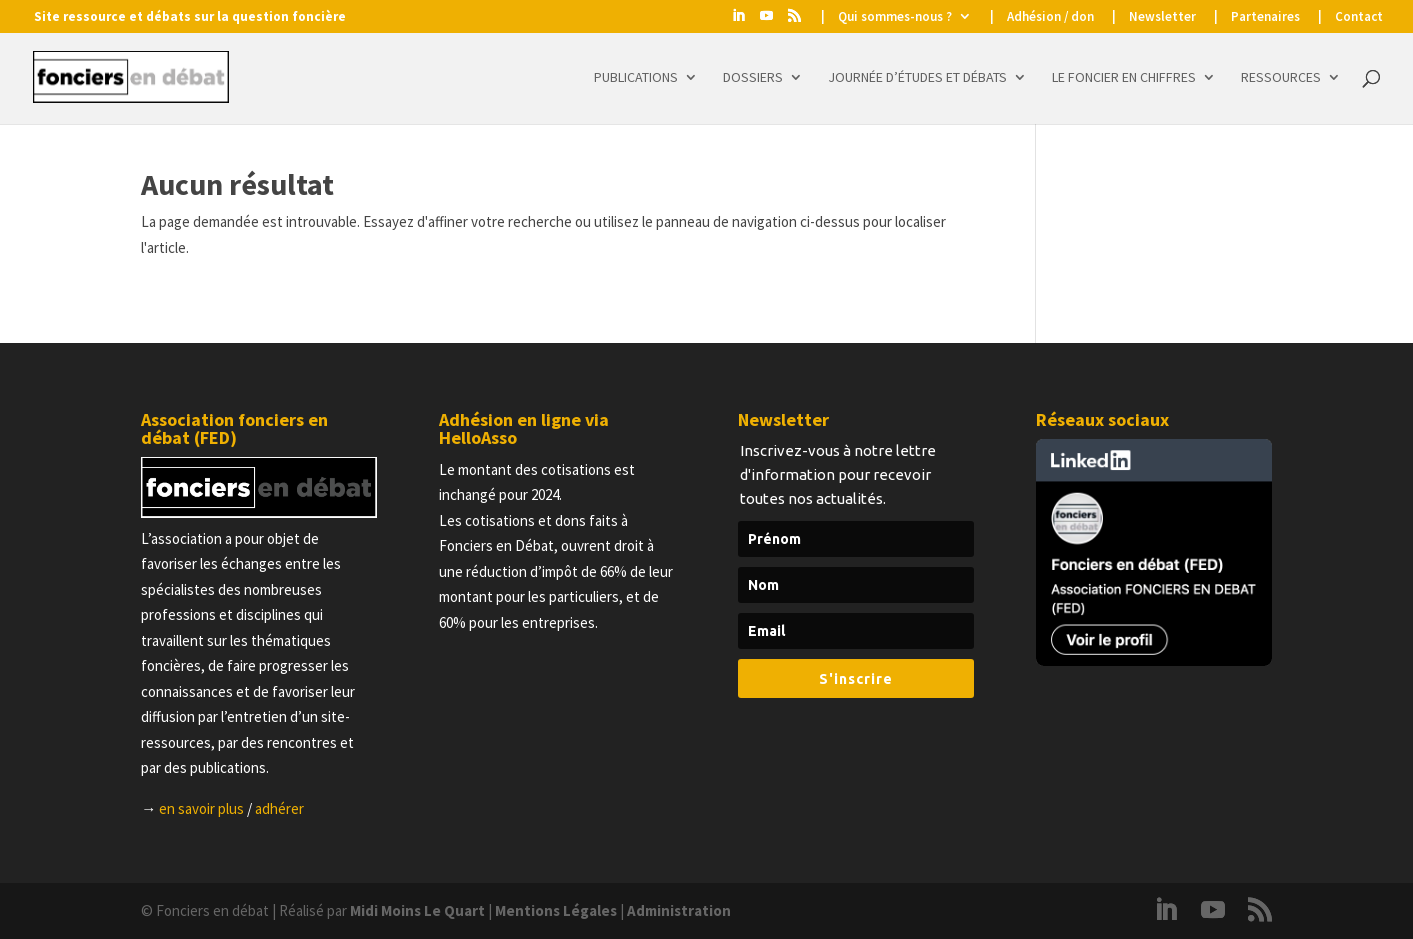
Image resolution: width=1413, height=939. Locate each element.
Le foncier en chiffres (1124, 78)
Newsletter (1162, 17)
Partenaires (1265, 17)
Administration (679, 910)
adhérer (279, 808)
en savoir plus (201, 808)
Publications (636, 78)
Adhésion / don (1050, 17)
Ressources (1281, 78)
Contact (1359, 17)
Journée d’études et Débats (917, 78)
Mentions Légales (556, 910)
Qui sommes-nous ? (895, 17)
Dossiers (753, 78)
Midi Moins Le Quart (417, 910)
